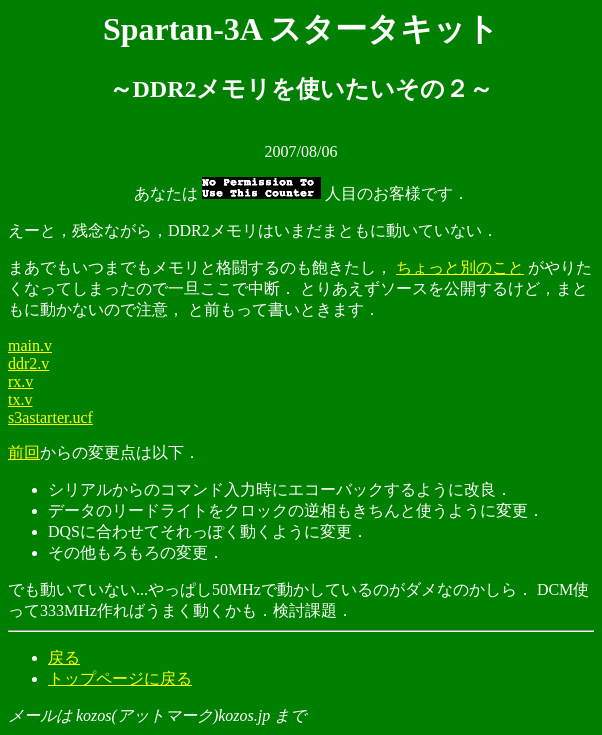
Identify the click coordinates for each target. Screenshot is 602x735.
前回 (24, 452)
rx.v (20, 381)
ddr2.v (28, 363)
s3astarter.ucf (50, 417)
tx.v (20, 399)
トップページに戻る (120, 678)
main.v (30, 345)
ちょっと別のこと (460, 267)
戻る (64, 657)
